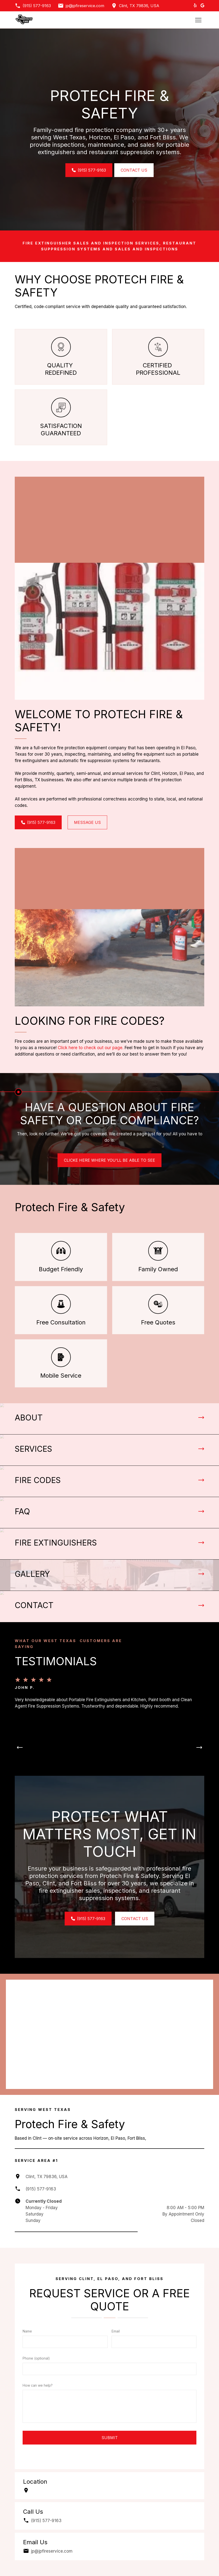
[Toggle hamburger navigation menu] (198, 20)
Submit (110, 2461)
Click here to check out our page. (68, 1047)
